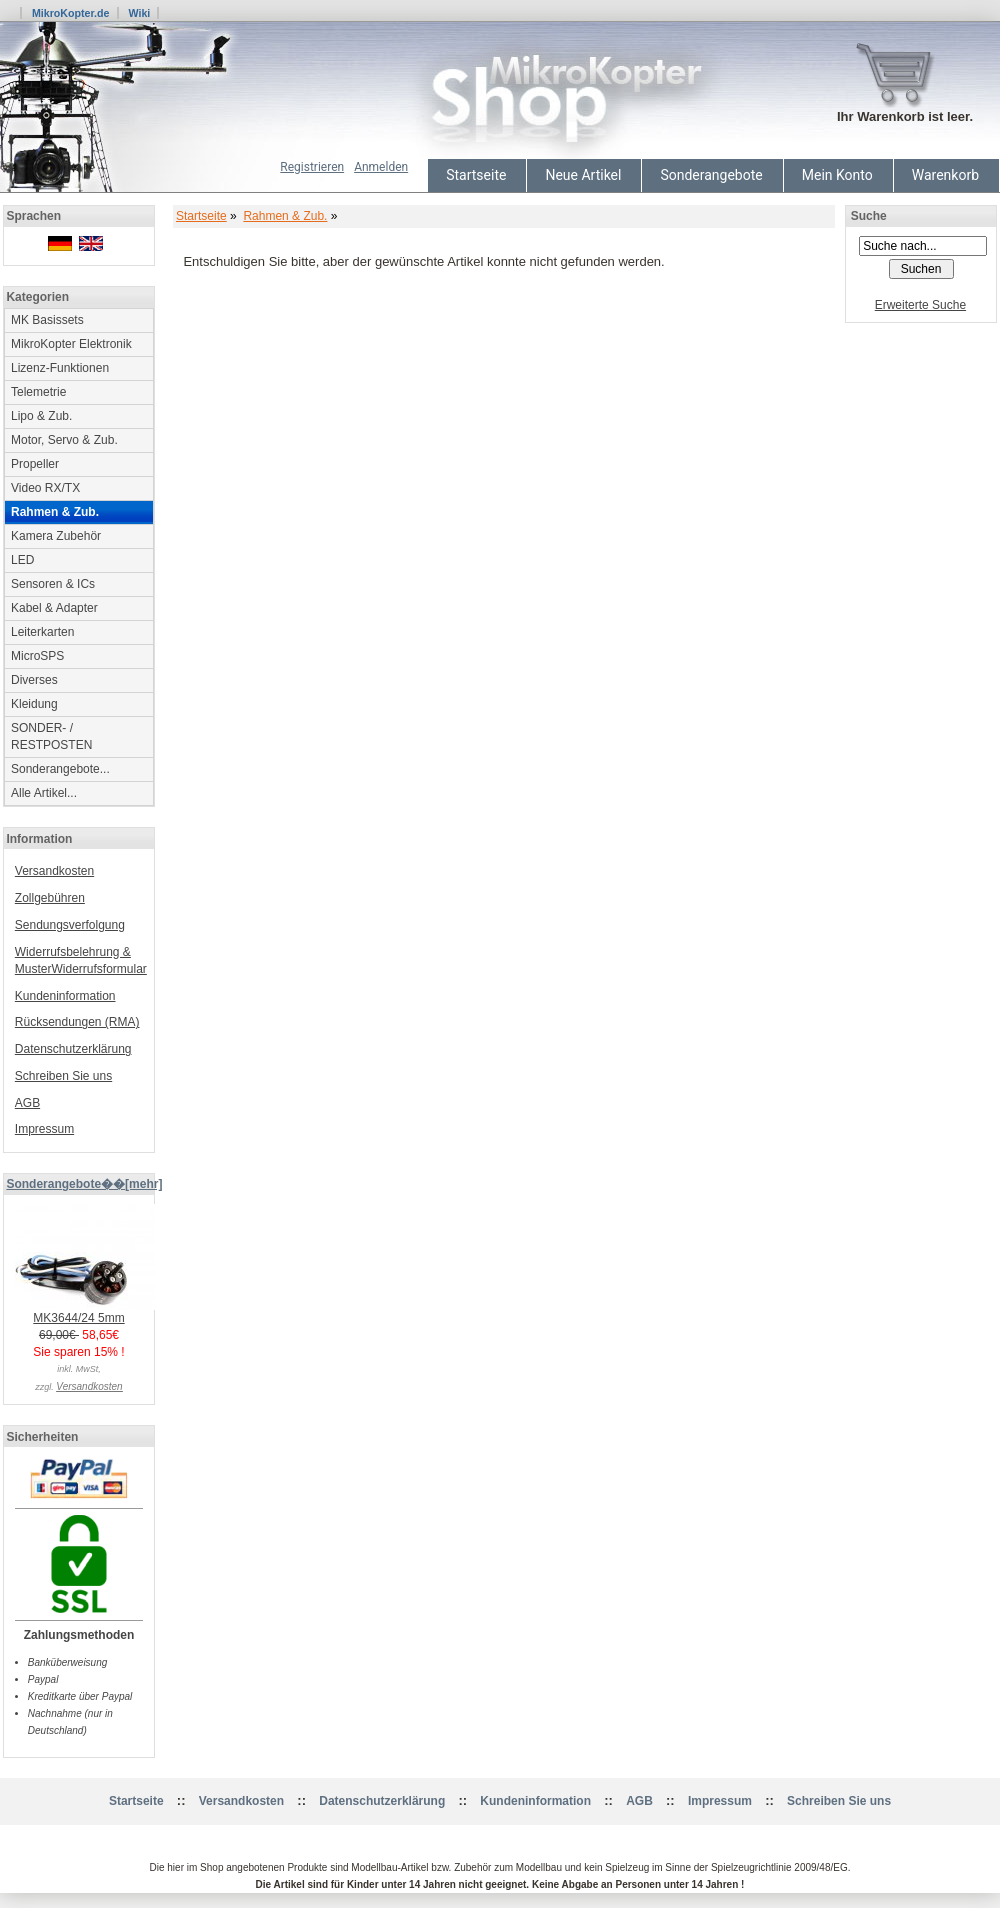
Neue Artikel (583, 175)
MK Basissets (47, 320)
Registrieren (312, 167)
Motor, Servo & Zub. (64, 440)
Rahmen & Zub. (285, 216)
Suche (869, 216)
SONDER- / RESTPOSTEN (51, 736)
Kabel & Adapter (54, 608)
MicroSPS (37, 656)
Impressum (44, 1129)
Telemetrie (38, 392)
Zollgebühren (50, 898)
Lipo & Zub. (41, 416)
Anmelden (381, 167)
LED (22, 560)
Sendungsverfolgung (70, 925)
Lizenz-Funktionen (60, 368)
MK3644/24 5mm (85, 1312)
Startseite (476, 175)
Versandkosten (54, 871)
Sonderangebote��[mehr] (84, 1184)
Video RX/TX (45, 488)
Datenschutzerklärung (73, 1049)
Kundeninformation (65, 996)
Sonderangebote (711, 175)
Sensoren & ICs (53, 584)
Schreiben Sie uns (63, 1076)
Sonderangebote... (60, 769)
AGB (27, 1103)
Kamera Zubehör (56, 536)
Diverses (34, 680)
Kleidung (34, 704)
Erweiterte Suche (920, 305)
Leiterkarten (42, 632)
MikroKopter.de (71, 13)
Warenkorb (945, 175)
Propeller (35, 464)
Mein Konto (837, 175)
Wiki (139, 13)
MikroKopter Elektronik (71, 344)
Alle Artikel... (44, 793)
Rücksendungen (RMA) (77, 1022)
